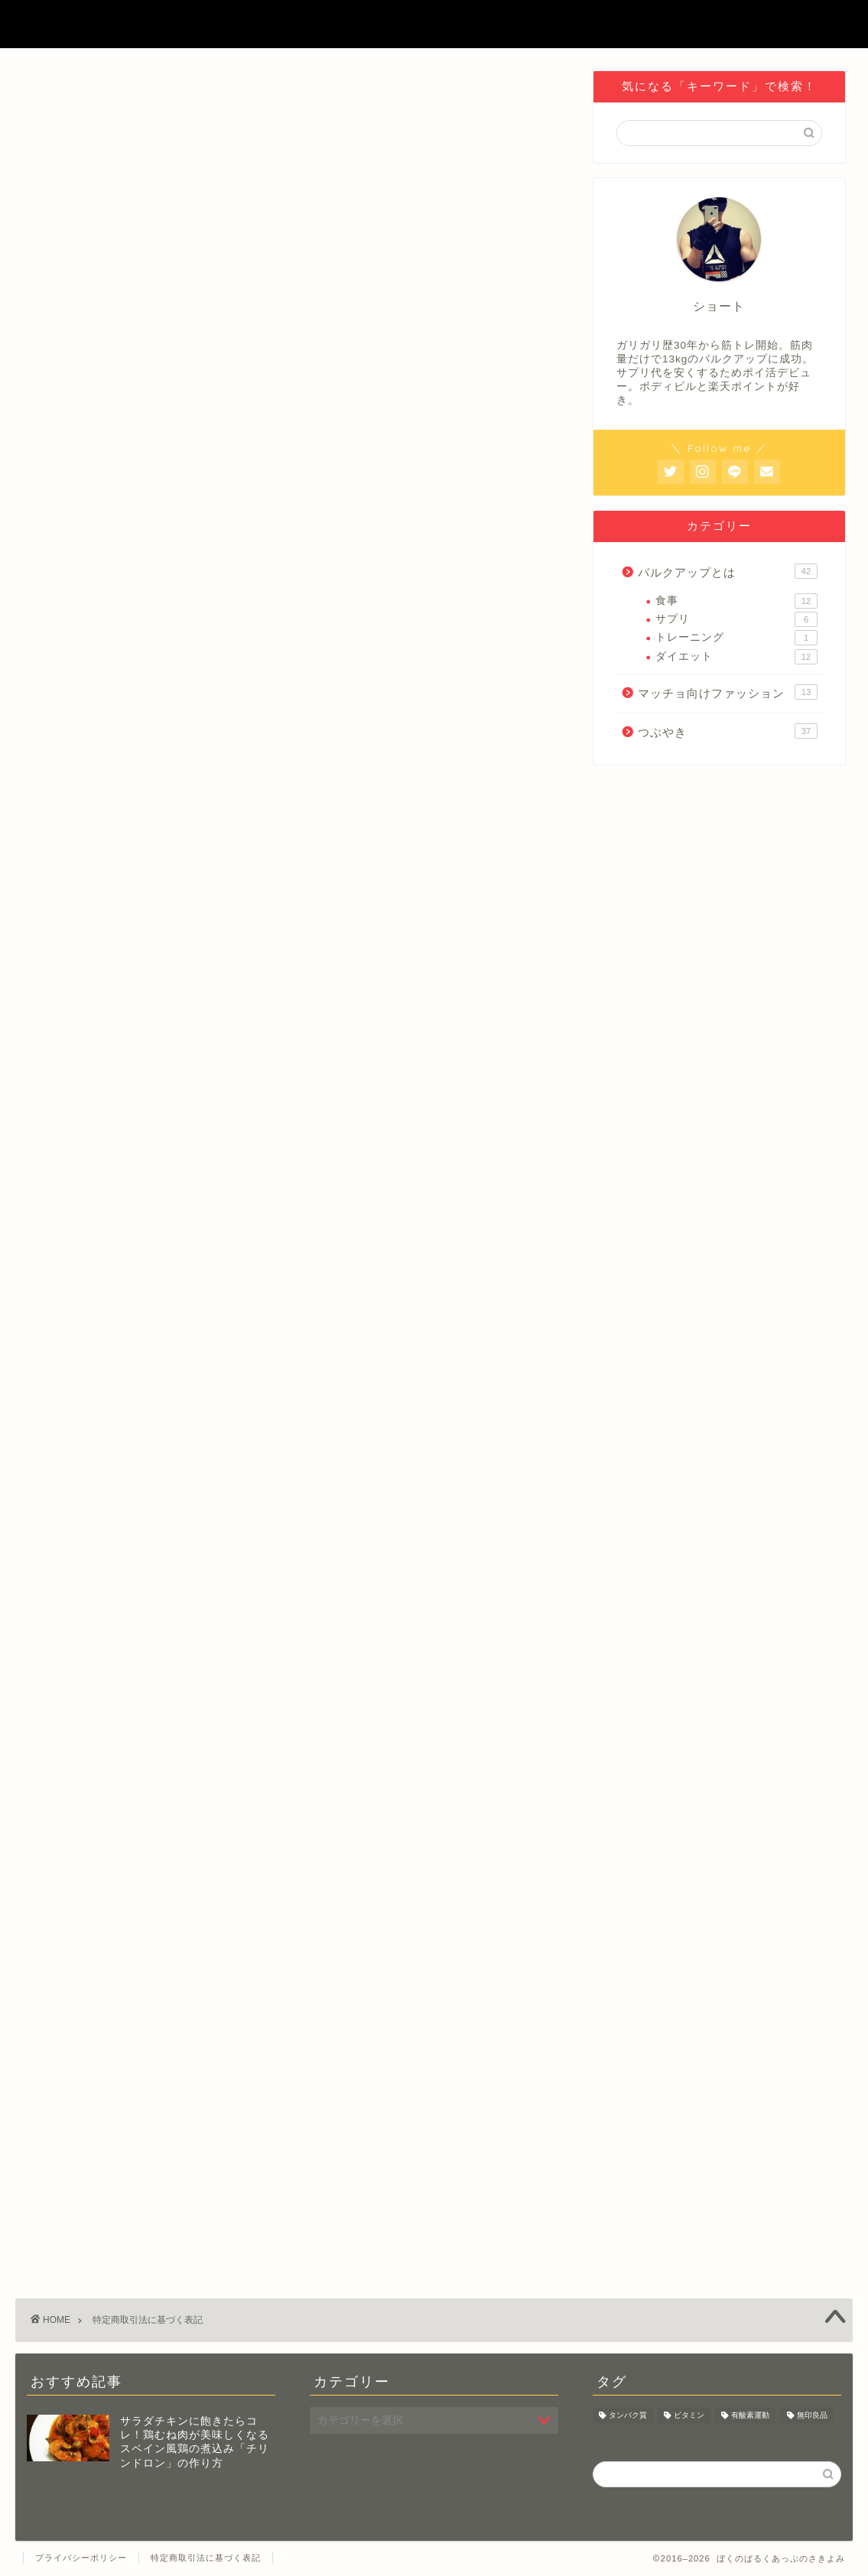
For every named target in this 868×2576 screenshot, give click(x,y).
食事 (736, 601)
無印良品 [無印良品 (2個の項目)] (812, 2415)
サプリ (736, 619)
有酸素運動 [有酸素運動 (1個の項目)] (750, 2415)
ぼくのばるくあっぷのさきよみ (434, 23)
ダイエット (736, 656)
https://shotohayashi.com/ (110, 541)
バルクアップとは (728, 571)
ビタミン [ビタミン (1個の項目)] (689, 2415)
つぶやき (728, 731)
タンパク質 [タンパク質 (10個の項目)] (628, 2415)
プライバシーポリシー (81, 2557)
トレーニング (736, 637)
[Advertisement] (293, 1837)
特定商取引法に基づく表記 (206, 2557)
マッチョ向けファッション (728, 692)
